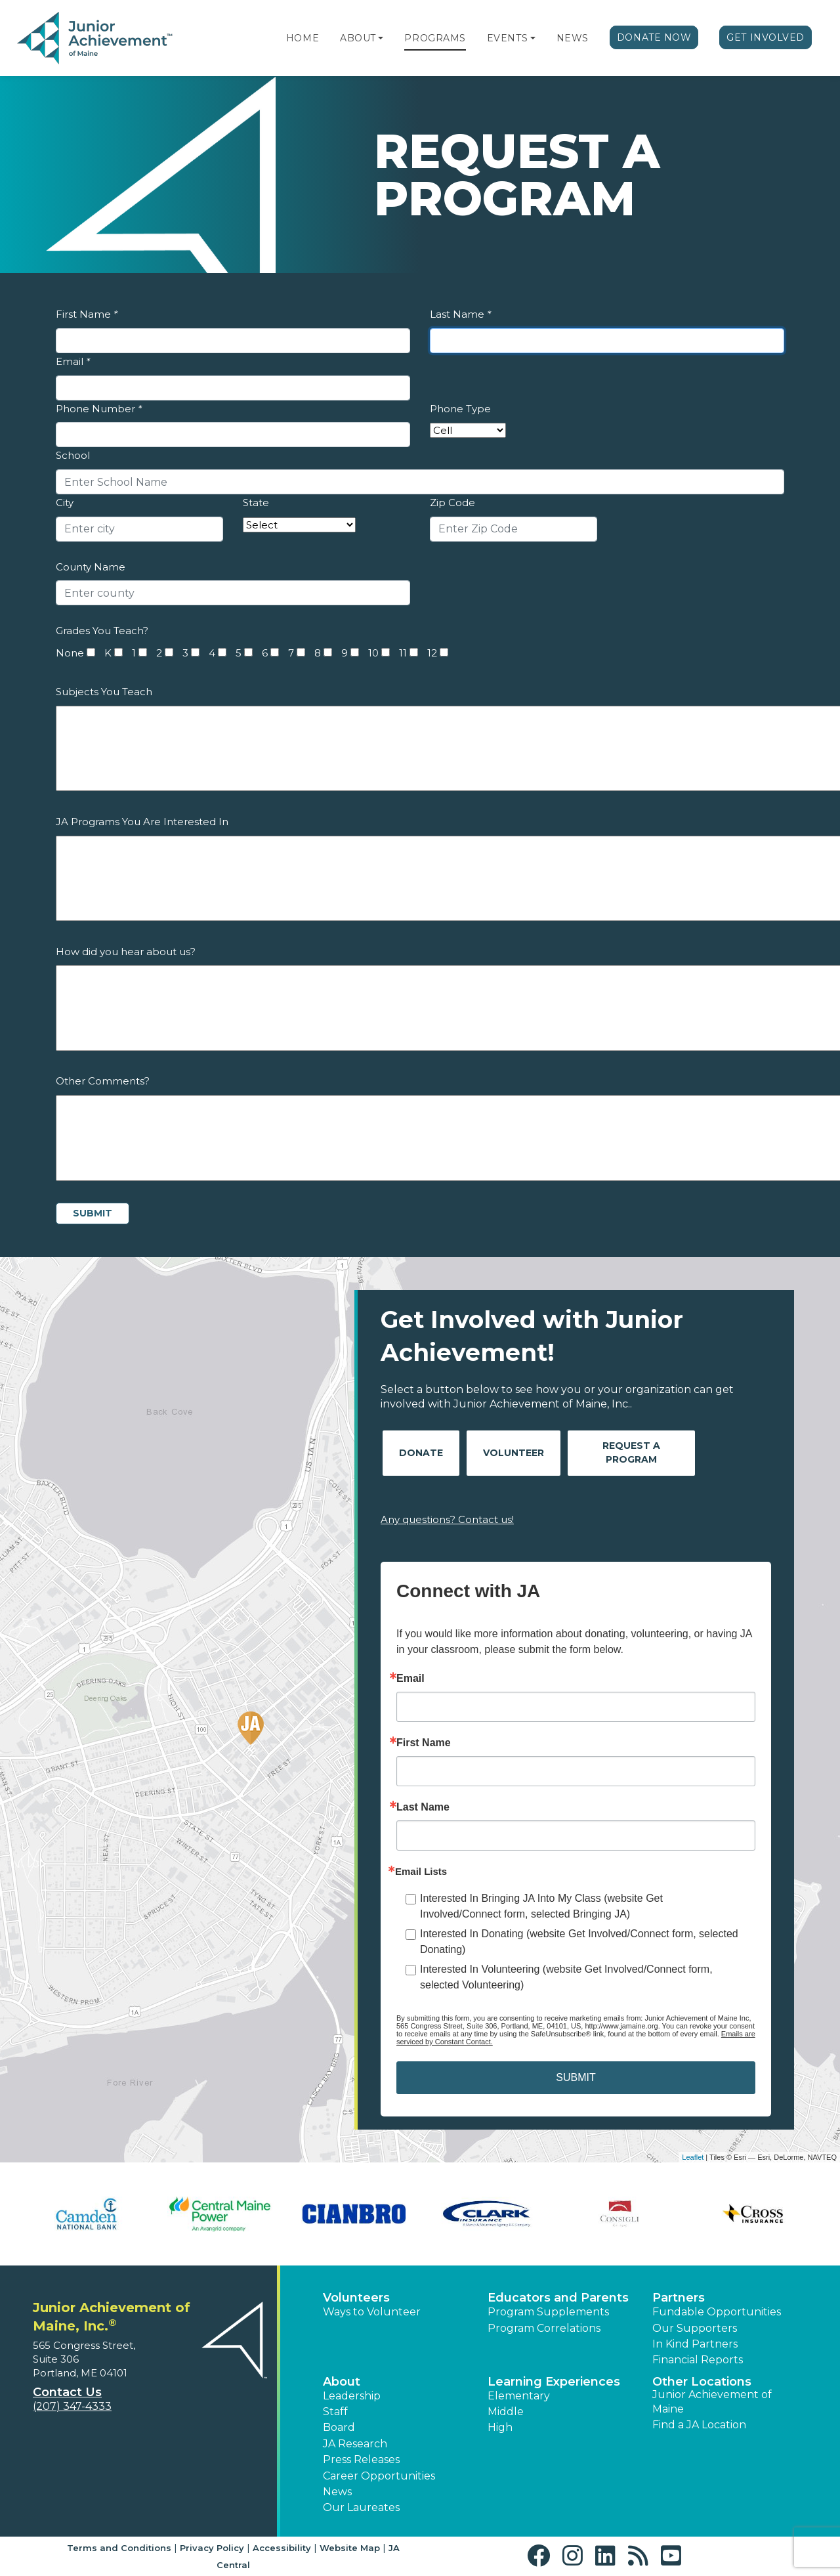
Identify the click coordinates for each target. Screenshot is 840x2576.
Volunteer (513, 1453)
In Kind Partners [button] (695, 2344)
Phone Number (99, 408)
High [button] (500, 2427)
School (73, 455)
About (358, 38)
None (70, 653)
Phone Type (460, 408)
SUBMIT (575, 2077)
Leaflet (693, 2157)
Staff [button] (335, 2411)
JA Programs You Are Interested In (142, 821)
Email (73, 361)
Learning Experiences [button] (554, 2382)
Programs (434, 38)
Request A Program (631, 1452)
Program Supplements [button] (548, 2312)
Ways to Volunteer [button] (372, 2312)
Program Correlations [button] (544, 2328)
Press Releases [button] (361, 2459)
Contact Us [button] (67, 2392)
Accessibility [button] (282, 2548)
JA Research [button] (355, 2443)
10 (373, 653)
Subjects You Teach (104, 691)
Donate (421, 1453)
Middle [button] (506, 2411)
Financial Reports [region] (697, 2359)
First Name (86, 314)
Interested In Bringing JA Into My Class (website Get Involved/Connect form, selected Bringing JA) (541, 1906)
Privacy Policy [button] (212, 2548)
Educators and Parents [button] (558, 2298)
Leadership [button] (352, 2396)
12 (432, 653)
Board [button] (339, 2427)
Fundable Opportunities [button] (716, 2312)
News (572, 38)
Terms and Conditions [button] (119, 2548)
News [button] (337, 2491)
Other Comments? (103, 1081)
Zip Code (452, 502)
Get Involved (765, 37)
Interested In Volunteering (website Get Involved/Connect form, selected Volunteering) (566, 1977)
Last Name (460, 314)
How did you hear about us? (126, 951)
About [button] (341, 2382)
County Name (90, 567)
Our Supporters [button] (694, 2328)
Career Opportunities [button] (379, 2476)
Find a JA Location (699, 2424)
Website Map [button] (350, 2548)
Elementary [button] (519, 2396)
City (65, 502)
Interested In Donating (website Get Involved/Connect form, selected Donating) (579, 1941)
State (256, 502)
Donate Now (654, 37)
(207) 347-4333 (72, 2406)
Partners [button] (678, 2298)
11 (403, 653)
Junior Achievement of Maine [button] (712, 2401)
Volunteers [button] (356, 2298)
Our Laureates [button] (361, 2507)
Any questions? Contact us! (447, 1519)
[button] (380, 38)
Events (507, 38)
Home (302, 38)
